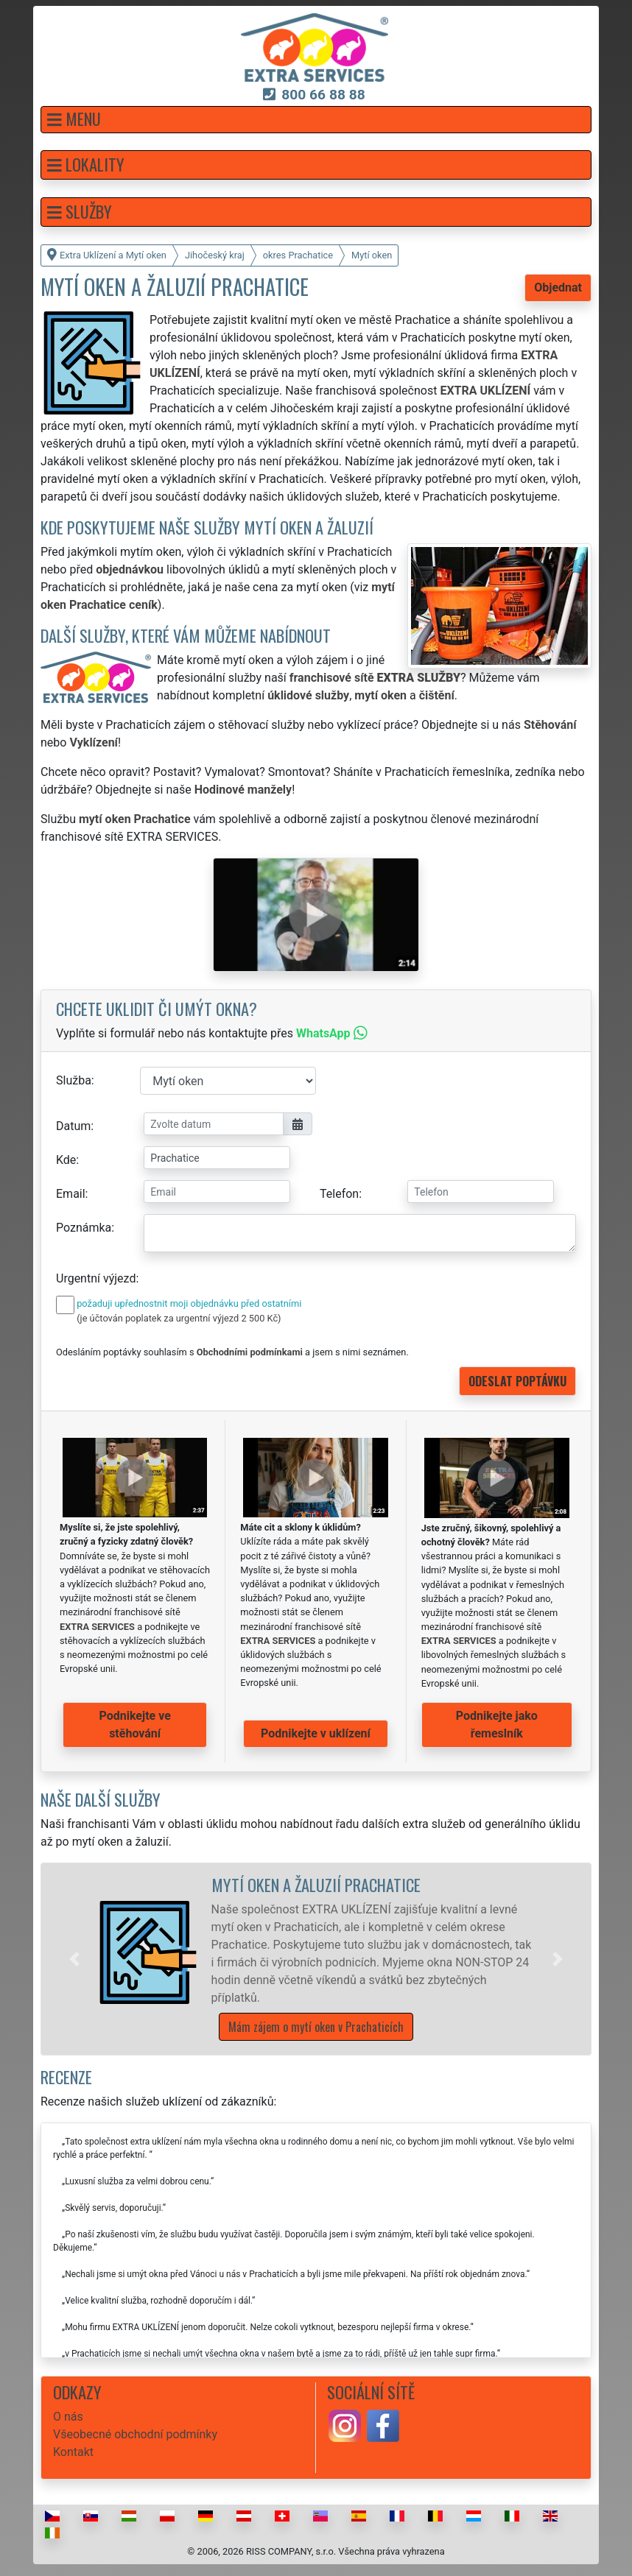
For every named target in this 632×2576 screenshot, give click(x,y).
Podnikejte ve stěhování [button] (135, 1724)
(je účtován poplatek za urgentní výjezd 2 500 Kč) (179, 1318)
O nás (68, 2417)
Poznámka (83, 1228)
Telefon (339, 1194)
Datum (73, 1126)
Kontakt (73, 2452)
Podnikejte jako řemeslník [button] (497, 1724)
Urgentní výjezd (96, 1278)
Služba (73, 1080)
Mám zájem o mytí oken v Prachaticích (316, 2027)
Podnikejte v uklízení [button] (316, 1733)
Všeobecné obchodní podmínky (135, 2434)
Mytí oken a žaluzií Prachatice (316, 1884)
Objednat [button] (558, 287)
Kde (66, 1160)
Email (70, 1194)
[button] (316, 119)
